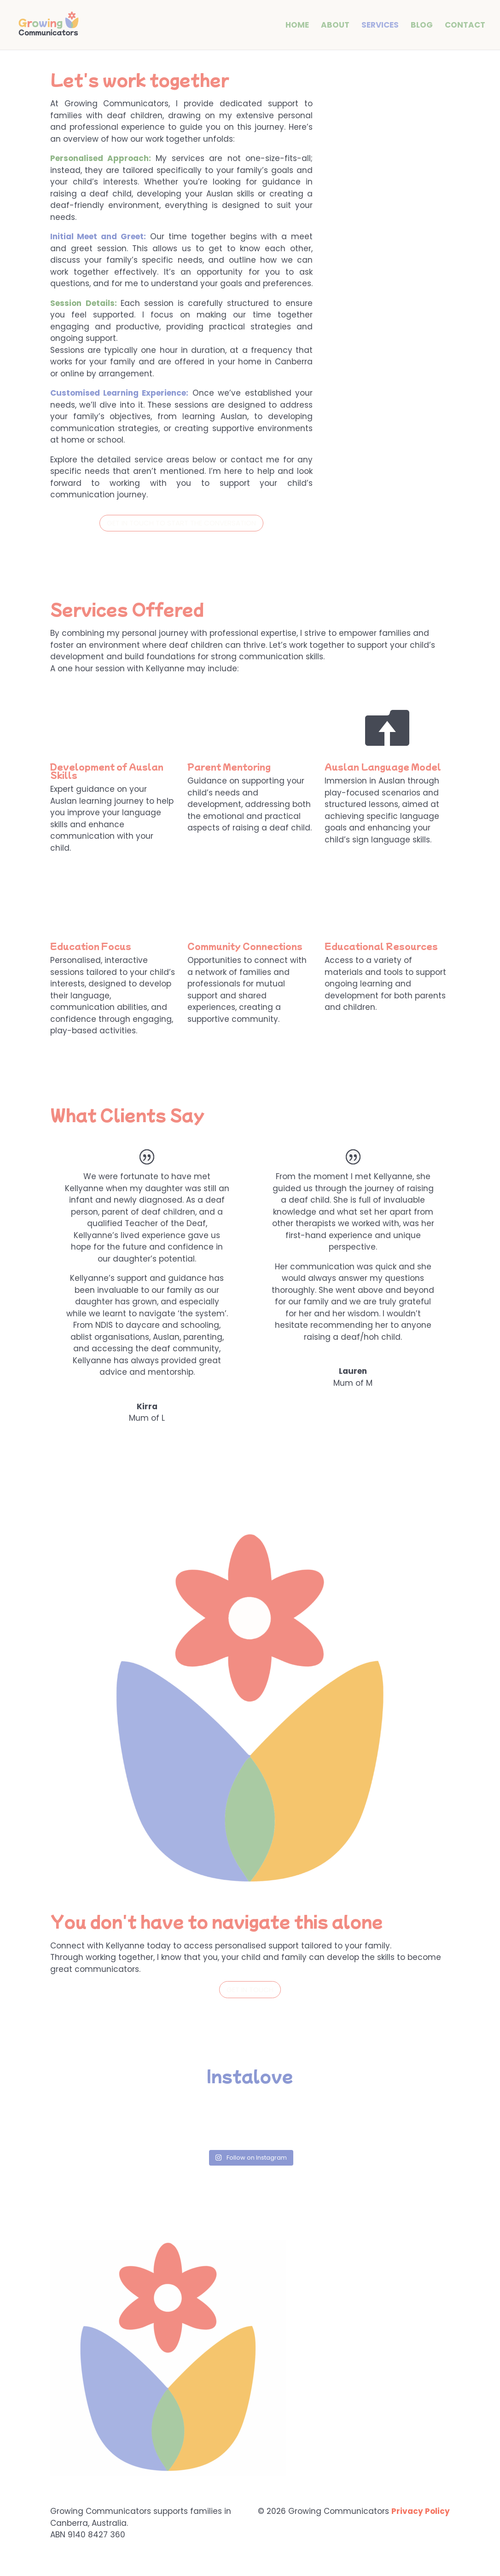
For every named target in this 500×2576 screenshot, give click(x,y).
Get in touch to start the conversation (181, 523)
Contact (465, 26)
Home (297, 26)
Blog (422, 26)
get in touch (250, 1989)
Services (380, 26)
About (335, 26)
